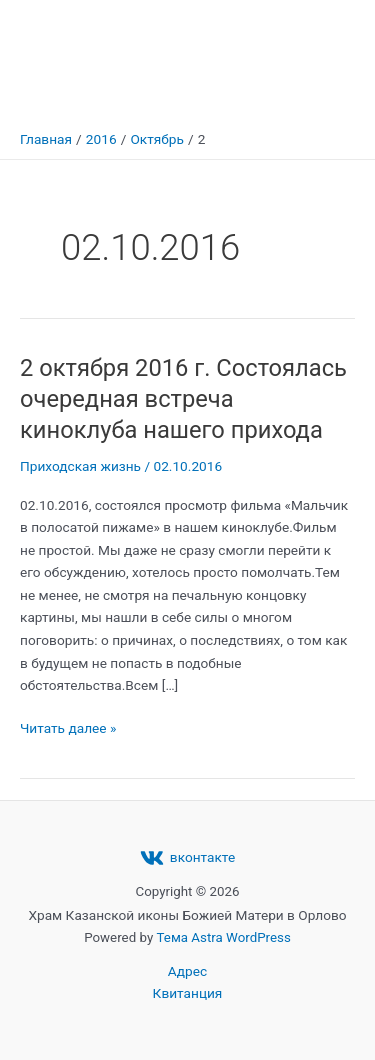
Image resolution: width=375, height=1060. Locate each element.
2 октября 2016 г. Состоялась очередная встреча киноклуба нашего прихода (183, 399)
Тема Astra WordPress (224, 937)
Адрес (187, 971)
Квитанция (188, 993)
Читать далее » (68, 726)
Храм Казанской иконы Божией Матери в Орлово (174, 59)
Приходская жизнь (80, 466)
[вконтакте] (187, 858)
